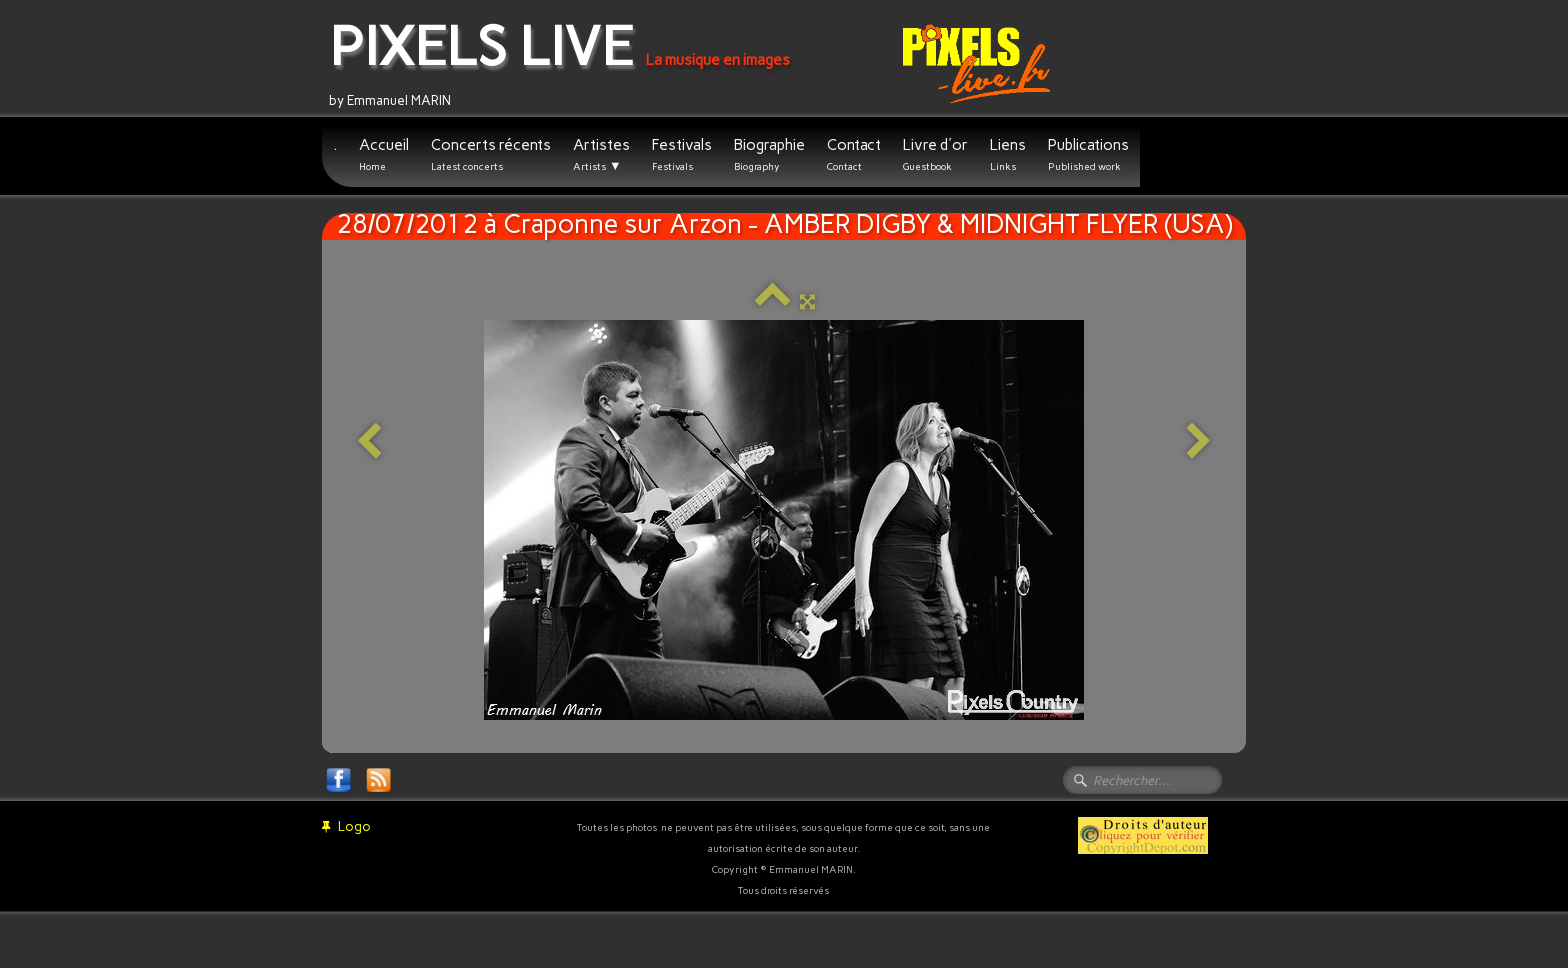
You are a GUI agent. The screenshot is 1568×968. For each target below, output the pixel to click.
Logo (346, 826)
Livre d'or (935, 154)
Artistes (601, 155)
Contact (854, 154)
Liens (1008, 154)
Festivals (682, 154)
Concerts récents (491, 154)
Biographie (769, 154)
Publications (1088, 154)
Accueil (384, 154)
